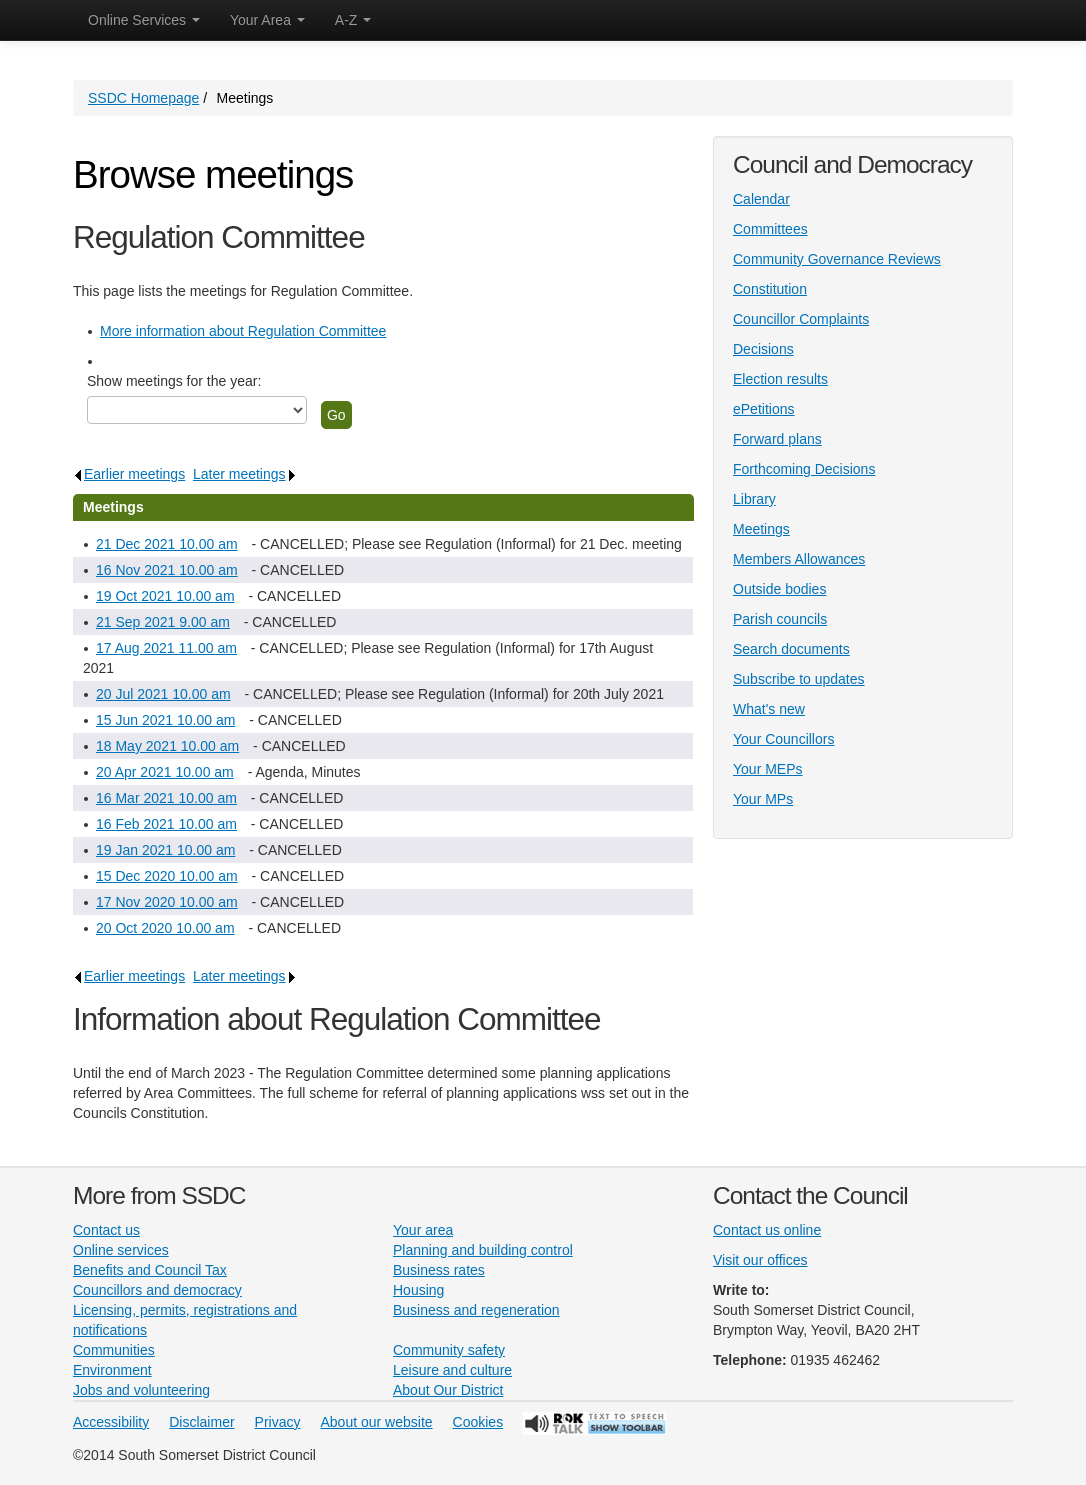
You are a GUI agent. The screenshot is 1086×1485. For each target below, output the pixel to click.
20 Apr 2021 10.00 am (165, 772)
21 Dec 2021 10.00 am (167, 544)
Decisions (763, 349)
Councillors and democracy (157, 1290)
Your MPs (763, 799)
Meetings (761, 529)
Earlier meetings (129, 474)
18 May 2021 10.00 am (167, 746)
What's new (769, 709)
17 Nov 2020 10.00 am (167, 902)
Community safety (449, 1350)
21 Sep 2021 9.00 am (163, 622)
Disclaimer (201, 1422)
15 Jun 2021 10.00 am (165, 720)
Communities (114, 1350)
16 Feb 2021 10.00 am (166, 824)
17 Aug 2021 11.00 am (166, 648)
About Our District (448, 1390)
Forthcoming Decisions (804, 469)
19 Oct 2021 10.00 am (165, 596)
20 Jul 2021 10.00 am (163, 694)
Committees (770, 229)
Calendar (761, 199)
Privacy (278, 1422)
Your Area (267, 20)
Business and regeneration (476, 1310)
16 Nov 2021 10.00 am (167, 570)
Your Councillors (783, 739)
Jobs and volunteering (141, 1390)
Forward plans (777, 439)
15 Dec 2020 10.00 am (167, 876)
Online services (121, 1250)
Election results (780, 379)
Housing (418, 1290)
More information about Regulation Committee (243, 331)
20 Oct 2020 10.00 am (165, 928)
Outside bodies (779, 589)
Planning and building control (483, 1250)
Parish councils (780, 619)
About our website (377, 1422)
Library (754, 499)
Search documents (791, 649)
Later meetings (245, 474)
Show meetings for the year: (174, 381)
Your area (423, 1230)
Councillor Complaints (801, 319)
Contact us (106, 1230)
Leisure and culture (452, 1370)
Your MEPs (768, 769)
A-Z (353, 20)
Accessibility (111, 1422)
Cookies (478, 1422)
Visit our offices (760, 1260)
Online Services (144, 20)
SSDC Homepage (143, 98)
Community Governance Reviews (837, 259)
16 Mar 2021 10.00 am (166, 798)
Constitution (770, 289)
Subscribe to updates (799, 679)
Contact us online (767, 1230)
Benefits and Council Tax (150, 1270)
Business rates (439, 1270)
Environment (112, 1370)
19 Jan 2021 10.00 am (165, 850)
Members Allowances (799, 559)
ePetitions (763, 409)
